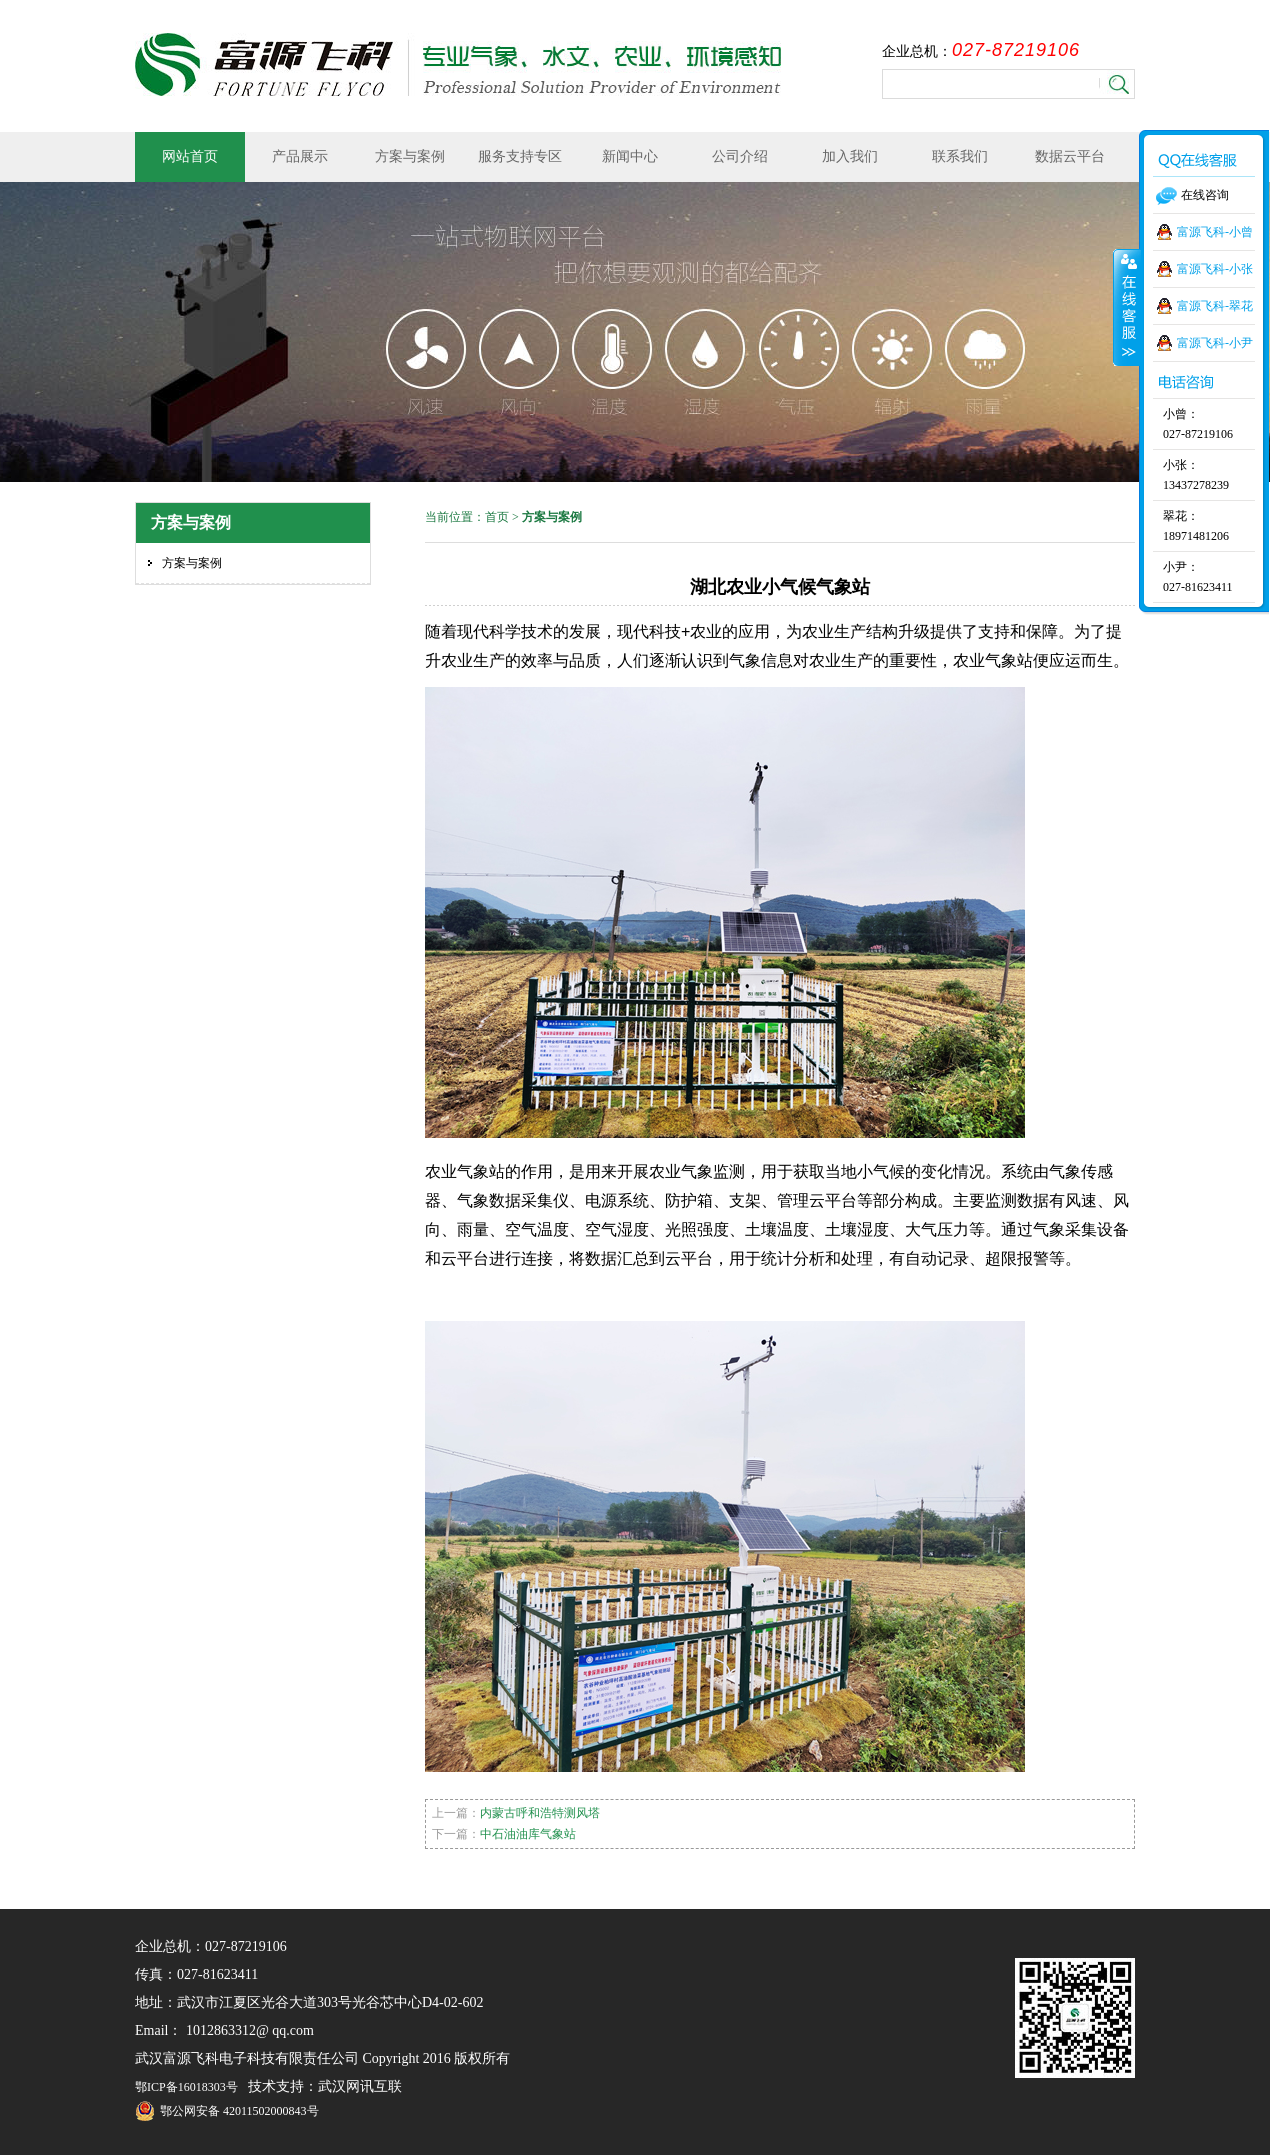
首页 (497, 517)
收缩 (1127, 307)
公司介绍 (740, 156)
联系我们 (960, 156)
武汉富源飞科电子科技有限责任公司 (458, 64)
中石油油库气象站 (528, 1834)
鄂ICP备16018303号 (186, 2087)
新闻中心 (630, 156)
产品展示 (300, 156)
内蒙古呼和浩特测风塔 (540, 1813)
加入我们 (850, 156)
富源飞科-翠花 (1215, 306)
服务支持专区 (520, 156)
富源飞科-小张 (1215, 269)
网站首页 (190, 156)
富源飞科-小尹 (1215, 343)
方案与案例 (410, 156)
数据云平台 (1070, 156)
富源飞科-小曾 (1215, 232)
